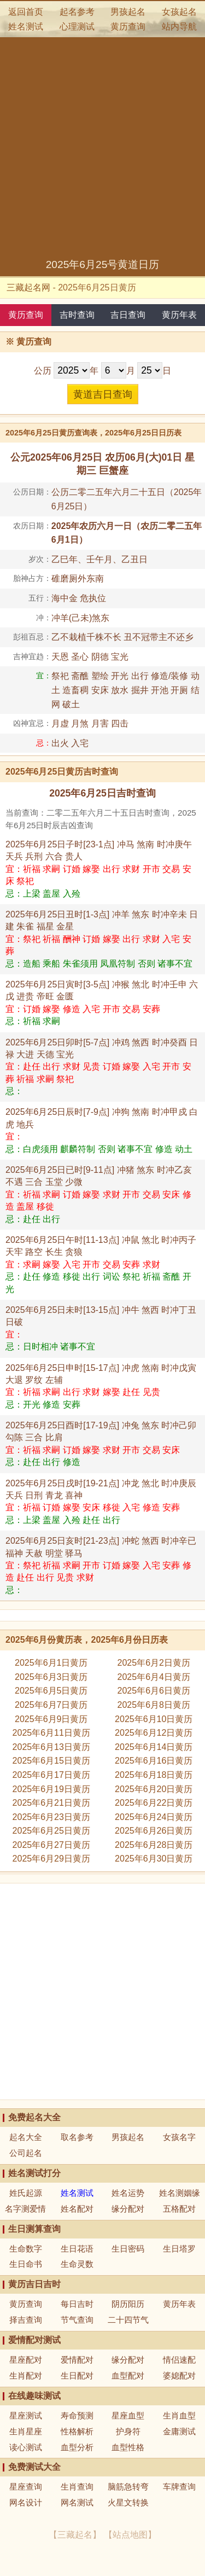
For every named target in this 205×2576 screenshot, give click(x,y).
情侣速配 (179, 2359)
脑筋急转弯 (128, 2486)
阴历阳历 (128, 2303)
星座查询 (25, 2486)
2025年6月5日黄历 (51, 1690)
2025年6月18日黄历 (153, 1775)
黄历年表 (179, 314)
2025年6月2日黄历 (154, 1662)
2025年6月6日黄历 (154, 1690)
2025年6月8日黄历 (154, 1704)
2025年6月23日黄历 (51, 1817)
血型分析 (77, 2447)
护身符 (128, 2431)
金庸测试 (179, 2431)
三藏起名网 (28, 287)
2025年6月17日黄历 (51, 1775)
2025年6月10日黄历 (153, 1719)
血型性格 (128, 2447)
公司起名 (25, 2153)
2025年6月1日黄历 (51, 1662)
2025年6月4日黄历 (154, 1677)
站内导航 (179, 26)
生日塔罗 (179, 2248)
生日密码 (128, 2248)
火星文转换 (128, 2502)
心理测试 (77, 26)
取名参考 (77, 2137)
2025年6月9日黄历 (51, 1719)
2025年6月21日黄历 (51, 1802)
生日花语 (77, 2248)
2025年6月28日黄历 (153, 1845)
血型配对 (128, 2375)
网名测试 (77, 2502)
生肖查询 (77, 2486)
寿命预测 (77, 2415)
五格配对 (179, 2208)
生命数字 (25, 2248)
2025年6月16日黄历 (153, 1760)
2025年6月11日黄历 (51, 1732)
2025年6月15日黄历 (51, 1760)
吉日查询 (127, 314)
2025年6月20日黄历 (153, 1789)
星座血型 (128, 2415)
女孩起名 (179, 11)
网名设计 (25, 2502)
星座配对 (25, 2359)
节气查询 (77, 2319)
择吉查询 (25, 2319)
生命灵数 (77, 2264)
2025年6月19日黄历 (51, 1789)
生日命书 (25, 2264)
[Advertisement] (102, 149)
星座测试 (25, 2415)
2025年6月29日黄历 (51, 1858)
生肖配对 (25, 2375)
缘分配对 (128, 2208)
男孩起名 (127, 11)
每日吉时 (77, 2303)
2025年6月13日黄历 (51, 1747)
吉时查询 (77, 314)
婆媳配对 (179, 2375)
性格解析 (77, 2431)
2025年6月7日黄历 (51, 1704)
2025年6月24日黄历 (153, 1817)
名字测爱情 (25, 2208)
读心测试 (25, 2447)
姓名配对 (77, 2208)
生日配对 (77, 2375)
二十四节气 (128, 2319)
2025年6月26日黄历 (153, 1830)
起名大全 (25, 2137)
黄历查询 (127, 26)
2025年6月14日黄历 (153, 1747)
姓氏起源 (25, 2192)
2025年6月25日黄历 (51, 1830)
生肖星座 (25, 2431)
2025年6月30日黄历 (153, 1858)
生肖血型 (179, 2415)
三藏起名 (74, 2534)
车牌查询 (179, 2486)
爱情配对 (77, 2359)
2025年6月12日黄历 (153, 1732)
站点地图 (130, 2534)
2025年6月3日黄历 (51, 1677)
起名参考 (77, 11)
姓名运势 (128, 2192)
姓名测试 (25, 26)
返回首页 (25, 11)
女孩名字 (179, 2137)
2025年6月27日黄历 (51, 1845)
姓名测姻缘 (179, 2192)
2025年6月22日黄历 (153, 1802)
